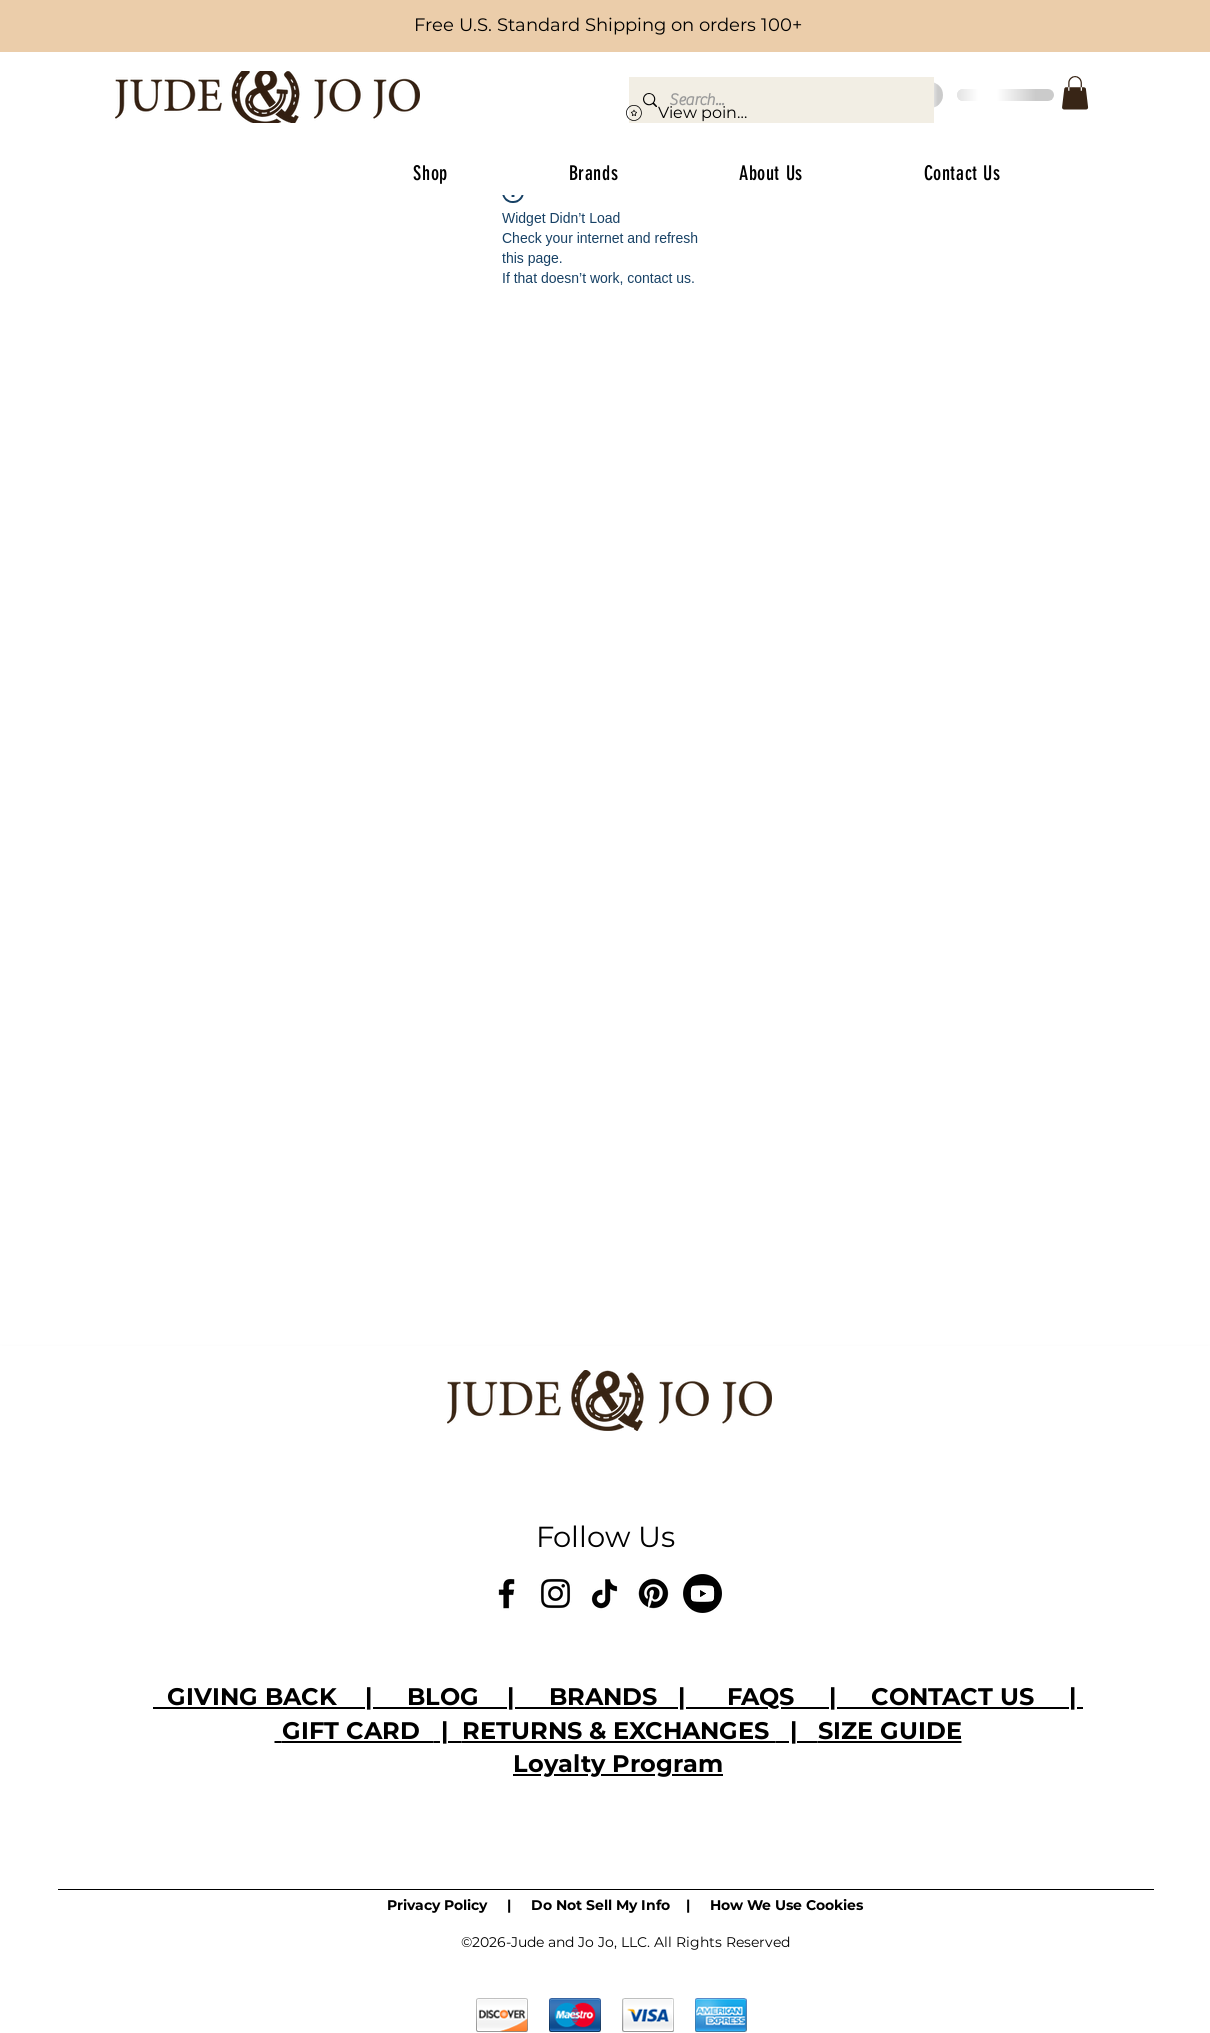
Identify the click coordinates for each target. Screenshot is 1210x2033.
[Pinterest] (653, 1593)
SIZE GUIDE (890, 1730)
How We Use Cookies (786, 1905)
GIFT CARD (358, 1730)
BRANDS (603, 1696)
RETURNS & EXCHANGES (619, 1730)
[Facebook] (506, 1593)
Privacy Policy (437, 1905)
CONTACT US (963, 1696)
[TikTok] (604, 1593)
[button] (1075, 92)
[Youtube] (702, 1593)
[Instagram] (555, 1593)
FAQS (760, 1696)
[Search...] (780, 100)
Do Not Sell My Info (600, 1905)
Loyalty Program (618, 1763)
